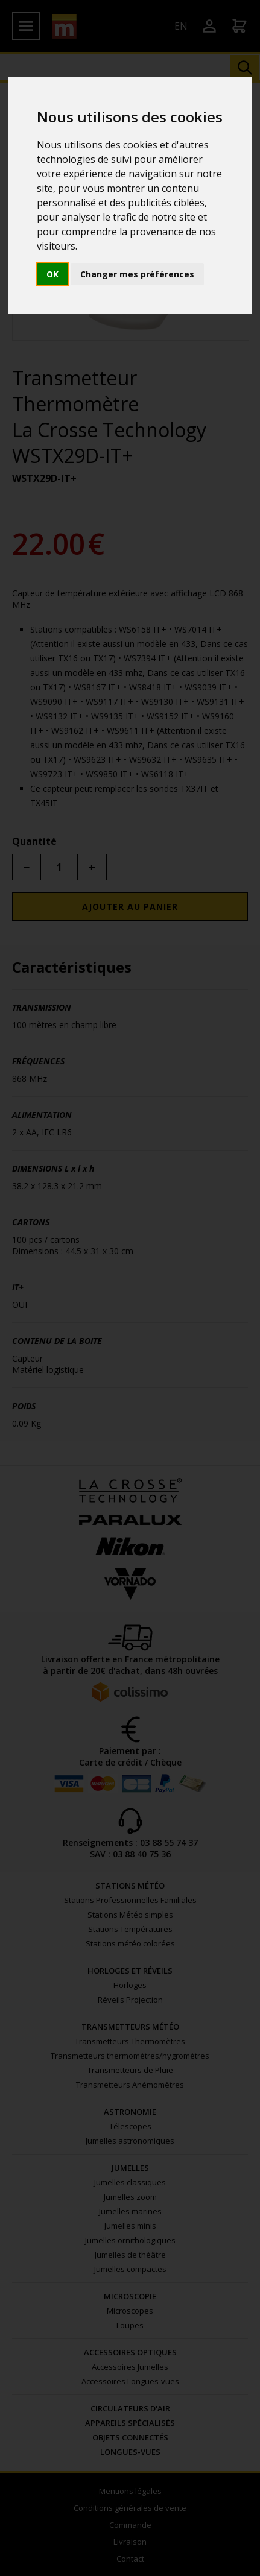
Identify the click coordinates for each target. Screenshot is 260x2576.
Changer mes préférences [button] (137, 274)
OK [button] (52, 274)
